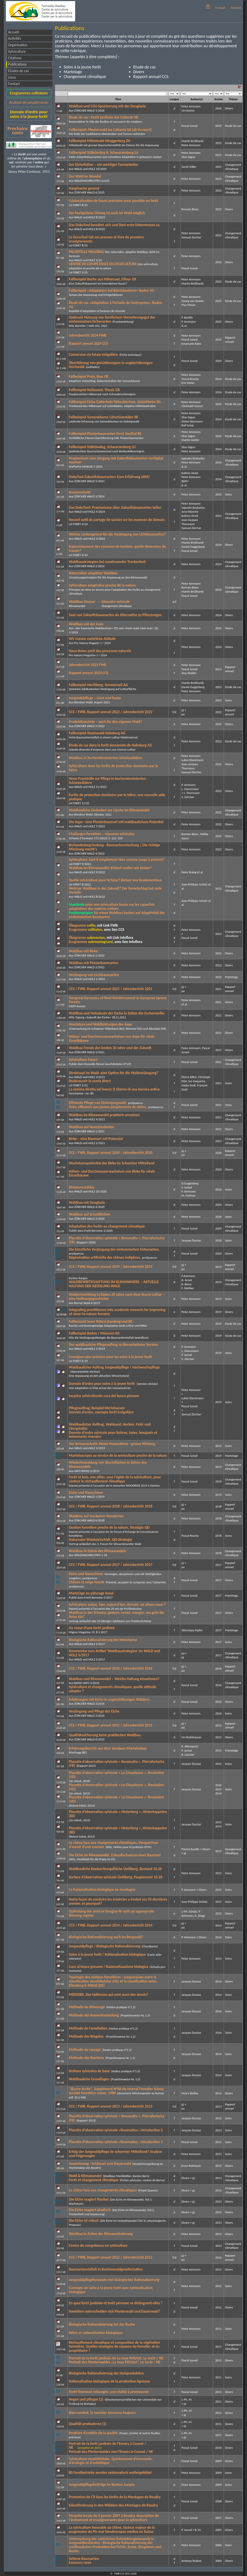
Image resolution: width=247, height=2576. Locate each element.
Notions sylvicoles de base (89, 2071)
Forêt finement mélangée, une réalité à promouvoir (109, 2391)
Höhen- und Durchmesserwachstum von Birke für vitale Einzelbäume (112, 1173)
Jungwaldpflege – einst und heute (95, 698)
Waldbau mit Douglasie (87, 1202)
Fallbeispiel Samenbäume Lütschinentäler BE (103, 417)
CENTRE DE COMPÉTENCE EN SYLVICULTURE (103, 264)
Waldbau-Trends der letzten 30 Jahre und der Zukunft (110, 1048)
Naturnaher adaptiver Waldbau (93, 573)
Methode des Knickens (86, 2057)
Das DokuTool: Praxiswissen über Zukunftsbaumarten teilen (115, 507)
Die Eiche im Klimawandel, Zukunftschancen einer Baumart (115, 1855)
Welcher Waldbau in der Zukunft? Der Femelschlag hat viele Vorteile (115, 890)
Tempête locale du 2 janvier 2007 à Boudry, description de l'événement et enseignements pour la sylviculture (114, 2517)
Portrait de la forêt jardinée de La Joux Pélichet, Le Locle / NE (116, 2358)
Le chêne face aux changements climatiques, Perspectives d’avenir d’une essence (113, 1844)
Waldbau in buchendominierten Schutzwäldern (105, 758)
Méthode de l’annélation (88, 2028)
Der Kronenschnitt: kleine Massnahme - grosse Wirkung (112, 1443)
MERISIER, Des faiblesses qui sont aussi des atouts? (108, 1994)
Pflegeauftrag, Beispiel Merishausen (97, 1408)
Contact (14, 83)
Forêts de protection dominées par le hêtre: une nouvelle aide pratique (117, 797)
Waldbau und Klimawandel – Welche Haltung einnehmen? (114, 1679)
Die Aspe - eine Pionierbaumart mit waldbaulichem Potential (116, 822)
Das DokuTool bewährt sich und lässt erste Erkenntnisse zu (114, 225)
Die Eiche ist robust (84, 2220)
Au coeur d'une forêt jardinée (92, 1628)
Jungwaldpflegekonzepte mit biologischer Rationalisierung (114, 2280)
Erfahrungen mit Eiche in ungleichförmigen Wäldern (109, 1699)
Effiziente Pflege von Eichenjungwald (97, 1103)
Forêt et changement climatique (93, 2180)
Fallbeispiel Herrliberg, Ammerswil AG (98, 685)
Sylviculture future (83, 1059)
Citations (14, 58)
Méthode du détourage (87, 2007)
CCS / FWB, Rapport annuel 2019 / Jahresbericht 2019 (110, 1266)
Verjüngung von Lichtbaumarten (94, 975)
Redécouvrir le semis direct (90, 1081)
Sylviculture (17, 51)
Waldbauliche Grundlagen (89, 2079)
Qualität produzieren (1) (87, 2424)
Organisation (17, 45)
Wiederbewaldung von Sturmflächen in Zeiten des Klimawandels (108, 1464)
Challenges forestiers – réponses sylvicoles (101, 834)
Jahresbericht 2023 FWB (87, 665)
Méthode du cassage (85, 2049)
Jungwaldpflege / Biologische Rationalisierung (104, 1946)
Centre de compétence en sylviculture (98, 2245)
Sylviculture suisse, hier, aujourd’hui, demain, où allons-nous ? (117, 1604)
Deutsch (236, 8)
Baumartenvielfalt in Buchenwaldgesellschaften (106, 2269)
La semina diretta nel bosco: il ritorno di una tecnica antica (114, 1089)
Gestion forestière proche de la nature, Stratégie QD (109, 1527)
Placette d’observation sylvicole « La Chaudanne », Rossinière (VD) (116, 1774)
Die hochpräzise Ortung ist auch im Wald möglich (107, 213)
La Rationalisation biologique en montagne (102, 1889)
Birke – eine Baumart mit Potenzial (96, 1138)
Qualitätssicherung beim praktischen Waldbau (105, 1735)
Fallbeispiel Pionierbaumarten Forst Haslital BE (105, 433)
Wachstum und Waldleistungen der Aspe (100, 1024)
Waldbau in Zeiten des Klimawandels (97, 1551)
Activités (14, 38)
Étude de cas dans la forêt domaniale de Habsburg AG (110, 745)
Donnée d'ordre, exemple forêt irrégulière (101, 1412)
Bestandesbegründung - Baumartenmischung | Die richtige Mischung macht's (114, 847)
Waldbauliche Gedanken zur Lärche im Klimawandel (109, 810)
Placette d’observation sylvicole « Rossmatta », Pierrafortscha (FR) (116, 1240)
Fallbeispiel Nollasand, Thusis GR (94, 390)
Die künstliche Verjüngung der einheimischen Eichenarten (114, 1249)
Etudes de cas (18, 71)
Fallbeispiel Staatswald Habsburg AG (97, 733)
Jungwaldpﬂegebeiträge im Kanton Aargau (102, 2484)
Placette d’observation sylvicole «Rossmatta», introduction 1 (116, 2142)
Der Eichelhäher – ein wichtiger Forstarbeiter (103, 164)
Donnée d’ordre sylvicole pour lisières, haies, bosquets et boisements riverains (113, 1434)
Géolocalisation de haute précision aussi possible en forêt (113, 200)
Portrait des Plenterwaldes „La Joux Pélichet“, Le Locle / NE (114, 2362)
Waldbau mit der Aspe (86, 624)
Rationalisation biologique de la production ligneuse (109, 2381)
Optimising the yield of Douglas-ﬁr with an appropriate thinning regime (111, 1913)
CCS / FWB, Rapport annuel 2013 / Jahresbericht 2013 (110, 2106)
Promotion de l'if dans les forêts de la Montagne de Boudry (115, 2497)
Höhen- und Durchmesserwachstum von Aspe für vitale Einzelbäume (112, 1038)
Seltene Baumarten (84, 2558)
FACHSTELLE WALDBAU (87, 251)
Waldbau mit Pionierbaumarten (93, 963)
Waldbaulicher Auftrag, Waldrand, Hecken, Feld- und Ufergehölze (110, 1426)
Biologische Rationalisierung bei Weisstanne (103, 1640)
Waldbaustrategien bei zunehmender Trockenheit (107, 562)
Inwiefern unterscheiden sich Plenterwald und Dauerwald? (114, 2311)
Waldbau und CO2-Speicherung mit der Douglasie (107, 106)
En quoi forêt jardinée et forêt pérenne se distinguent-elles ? (115, 2303)
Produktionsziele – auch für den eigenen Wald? (105, 721)
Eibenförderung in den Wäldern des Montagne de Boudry (113, 2505)
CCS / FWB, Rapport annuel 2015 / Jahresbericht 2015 (110, 1725)
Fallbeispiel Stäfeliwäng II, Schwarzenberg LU (103, 152)
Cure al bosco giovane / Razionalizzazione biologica (108, 1966)
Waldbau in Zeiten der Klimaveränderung (101, 2234)
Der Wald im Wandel (85, 176)
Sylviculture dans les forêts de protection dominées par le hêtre (113, 768)
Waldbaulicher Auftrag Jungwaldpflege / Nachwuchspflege (114, 1367)
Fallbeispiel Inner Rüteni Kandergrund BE (100, 1321)
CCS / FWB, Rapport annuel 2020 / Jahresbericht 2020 (110, 1152)
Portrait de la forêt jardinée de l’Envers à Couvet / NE (107, 2445)
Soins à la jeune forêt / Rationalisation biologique (107, 1954)
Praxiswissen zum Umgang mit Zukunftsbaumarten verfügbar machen (116, 460)
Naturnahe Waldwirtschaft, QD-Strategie (100, 1539)
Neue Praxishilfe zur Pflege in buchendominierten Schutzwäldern (107, 780)
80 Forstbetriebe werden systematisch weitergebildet (110, 2472)
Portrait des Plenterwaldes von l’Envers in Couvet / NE (111, 2451)
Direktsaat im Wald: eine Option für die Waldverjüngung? (113, 1073)
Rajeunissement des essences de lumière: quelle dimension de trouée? (117, 548)
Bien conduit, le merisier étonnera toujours (102, 2412)
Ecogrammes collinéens (29, 93)
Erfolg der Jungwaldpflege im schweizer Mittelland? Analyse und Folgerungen (115, 2153)
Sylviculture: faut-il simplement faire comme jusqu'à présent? (116, 859)
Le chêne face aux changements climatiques (103, 2190)
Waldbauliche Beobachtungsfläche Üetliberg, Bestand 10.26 (115, 1869)
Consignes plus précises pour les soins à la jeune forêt (110, 1357)
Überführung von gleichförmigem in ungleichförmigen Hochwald (110, 365)
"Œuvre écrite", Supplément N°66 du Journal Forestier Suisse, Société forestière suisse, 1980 (116, 2091)
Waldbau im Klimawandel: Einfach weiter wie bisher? (110, 868)
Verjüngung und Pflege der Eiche (94, 1711)
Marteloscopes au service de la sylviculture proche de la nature (118, 1455)
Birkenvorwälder (82, 1187)
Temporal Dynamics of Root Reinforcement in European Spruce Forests (118, 1000)
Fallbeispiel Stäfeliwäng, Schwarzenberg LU (102, 447)
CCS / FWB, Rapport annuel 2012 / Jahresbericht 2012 (110, 2257)
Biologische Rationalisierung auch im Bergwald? (106, 1937)
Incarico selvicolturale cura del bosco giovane (104, 1396)
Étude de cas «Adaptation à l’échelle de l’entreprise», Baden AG (115, 304)
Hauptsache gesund (84, 188)
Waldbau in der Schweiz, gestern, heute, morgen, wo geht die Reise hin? (116, 1614)
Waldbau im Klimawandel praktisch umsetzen (104, 1115)
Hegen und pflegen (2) (86, 2399)
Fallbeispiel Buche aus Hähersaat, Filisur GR (102, 279)
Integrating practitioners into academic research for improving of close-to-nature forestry (117, 1312)
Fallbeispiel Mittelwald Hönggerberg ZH (99, 141)
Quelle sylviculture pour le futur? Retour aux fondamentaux (115, 880)
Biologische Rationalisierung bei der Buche (102, 2324)
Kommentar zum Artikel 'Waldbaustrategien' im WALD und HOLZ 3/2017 (114, 1653)
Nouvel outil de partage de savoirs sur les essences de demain (117, 519)
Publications (17, 64)
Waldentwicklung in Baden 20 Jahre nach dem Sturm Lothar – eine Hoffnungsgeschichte (116, 1296)
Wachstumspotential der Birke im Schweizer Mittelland (111, 1163)
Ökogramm (93, 925)
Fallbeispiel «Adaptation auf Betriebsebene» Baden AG (111, 290)
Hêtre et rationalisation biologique (95, 2332)
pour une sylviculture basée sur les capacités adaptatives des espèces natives (111, 906)
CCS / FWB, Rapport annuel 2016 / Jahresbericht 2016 (110, 1668)
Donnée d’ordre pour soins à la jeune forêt (29, 114)
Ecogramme (96, 929)
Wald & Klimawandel (85, 2176)
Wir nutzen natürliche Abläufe (92, 638)
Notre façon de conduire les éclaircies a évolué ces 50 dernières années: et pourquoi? (118, 1901)
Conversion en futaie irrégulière (93, 354)
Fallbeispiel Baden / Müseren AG (94, 1333)
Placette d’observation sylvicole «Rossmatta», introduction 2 (116, 2130)
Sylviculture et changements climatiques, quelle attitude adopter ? (112, 1689)
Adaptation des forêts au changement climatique (107, 1226)
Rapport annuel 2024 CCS (88, 343)
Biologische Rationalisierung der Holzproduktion (106, 2373)
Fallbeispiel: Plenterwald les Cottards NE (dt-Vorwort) (110, 129)
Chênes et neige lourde (87, 1582)
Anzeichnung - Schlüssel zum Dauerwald (100, 2163)
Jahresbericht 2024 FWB (87, 335)
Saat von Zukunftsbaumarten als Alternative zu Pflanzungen (115, 615)
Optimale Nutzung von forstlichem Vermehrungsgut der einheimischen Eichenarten (112, 319)
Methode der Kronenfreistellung (94, 2015)
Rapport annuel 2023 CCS (88, 673)
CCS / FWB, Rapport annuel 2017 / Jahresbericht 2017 (110, 1564)
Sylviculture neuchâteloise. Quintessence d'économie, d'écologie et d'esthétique (111, 2461)
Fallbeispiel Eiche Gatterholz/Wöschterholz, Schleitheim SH (115, 402)
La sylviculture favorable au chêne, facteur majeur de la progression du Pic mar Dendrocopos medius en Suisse (112, 2529)
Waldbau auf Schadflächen (89, 1214)
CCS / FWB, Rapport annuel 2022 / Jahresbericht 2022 (110, 712)
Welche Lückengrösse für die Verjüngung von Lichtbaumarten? (117, 534)
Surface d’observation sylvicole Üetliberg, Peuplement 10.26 (115, 1877)
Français (220, 8)
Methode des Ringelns (86, 2036)
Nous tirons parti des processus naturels (100, 651)
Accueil (13, 32)
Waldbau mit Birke (83, 951)
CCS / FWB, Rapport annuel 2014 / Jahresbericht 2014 (110, 1925)
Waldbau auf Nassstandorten (91, 1127)
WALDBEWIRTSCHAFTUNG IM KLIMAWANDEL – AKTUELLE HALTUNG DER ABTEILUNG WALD (114, 1284)
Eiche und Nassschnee (86, 1492)
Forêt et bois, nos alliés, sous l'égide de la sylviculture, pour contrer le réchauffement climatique (115, 1479)
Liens (12, 77)
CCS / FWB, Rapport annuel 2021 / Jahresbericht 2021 (110, 989)
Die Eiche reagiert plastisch (90, 2210)
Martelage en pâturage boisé (91, 1593)
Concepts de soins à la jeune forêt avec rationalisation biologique (110, 2290)
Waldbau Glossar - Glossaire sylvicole (99, 601)
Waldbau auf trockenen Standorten (96, 1516)
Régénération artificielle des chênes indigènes (104, 1257)
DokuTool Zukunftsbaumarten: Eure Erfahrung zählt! (109, 477)
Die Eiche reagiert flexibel (88, 2199)
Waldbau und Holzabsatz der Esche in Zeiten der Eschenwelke (116, 1013)
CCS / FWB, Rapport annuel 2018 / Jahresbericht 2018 (110, 1506)
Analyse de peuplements (28, 102)
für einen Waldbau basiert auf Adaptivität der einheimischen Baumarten (117, 915)
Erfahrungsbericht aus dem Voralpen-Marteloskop (108, 1748)
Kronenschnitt (80, 492)
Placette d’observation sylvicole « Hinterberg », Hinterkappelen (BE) (118, 1813)
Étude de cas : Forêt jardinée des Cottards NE (103, 117)
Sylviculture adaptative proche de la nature (102, 585)
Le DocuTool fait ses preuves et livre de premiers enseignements (106, 239)
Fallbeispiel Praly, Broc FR (88, 376)
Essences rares (80, 2562)
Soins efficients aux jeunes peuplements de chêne (107, 1107)
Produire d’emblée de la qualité (93, 2433)
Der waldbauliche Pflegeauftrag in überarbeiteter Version (113, 1344)
